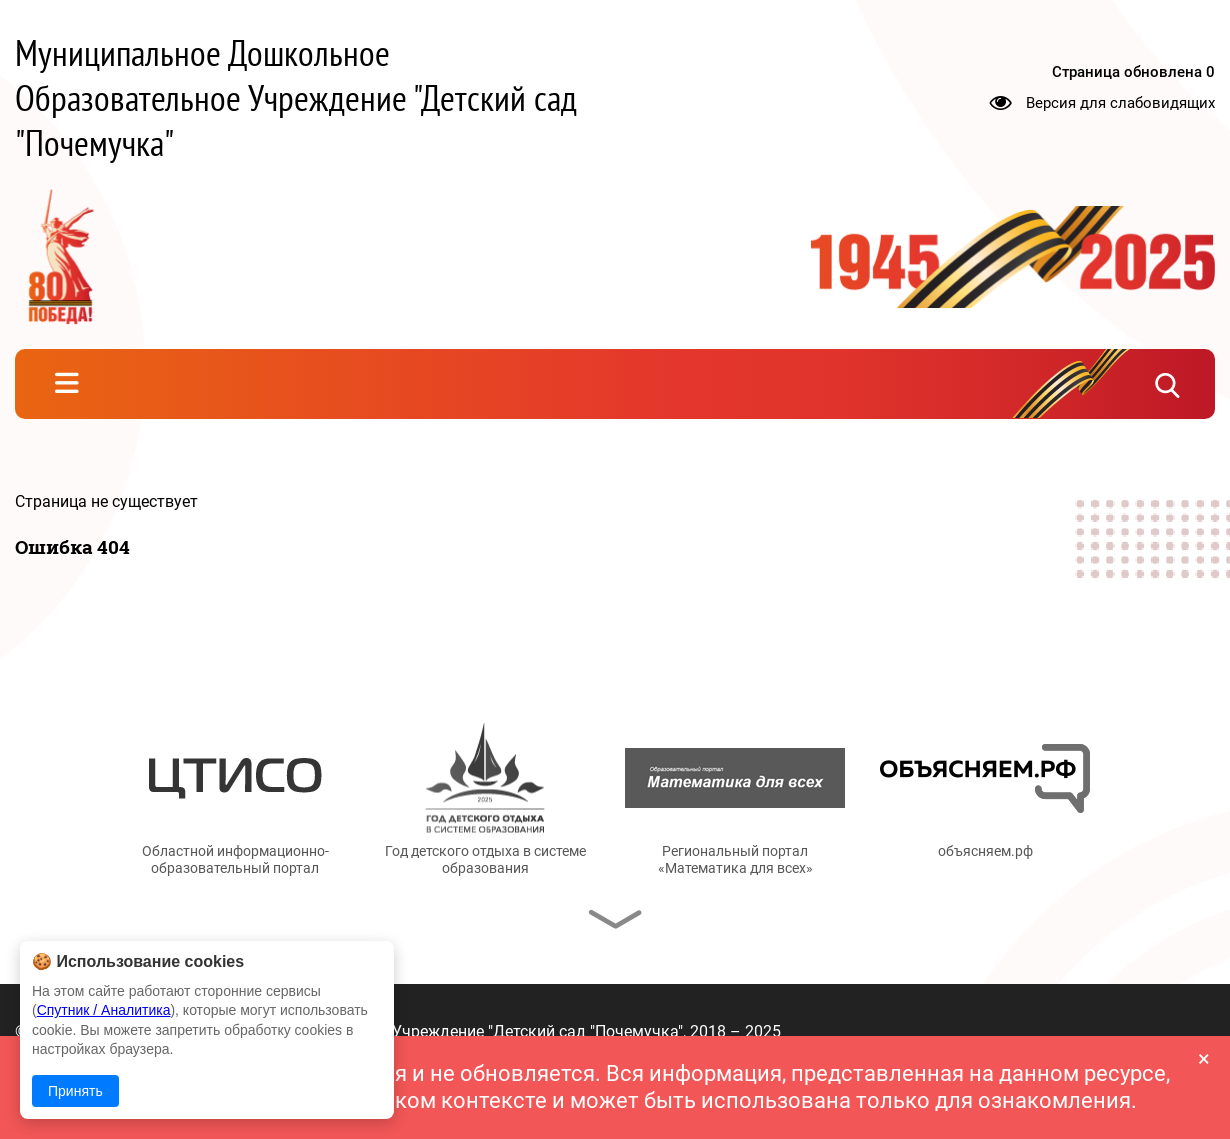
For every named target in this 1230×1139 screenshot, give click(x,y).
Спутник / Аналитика (104, 1010)
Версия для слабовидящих (1120, 102)
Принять (75, 1091)
